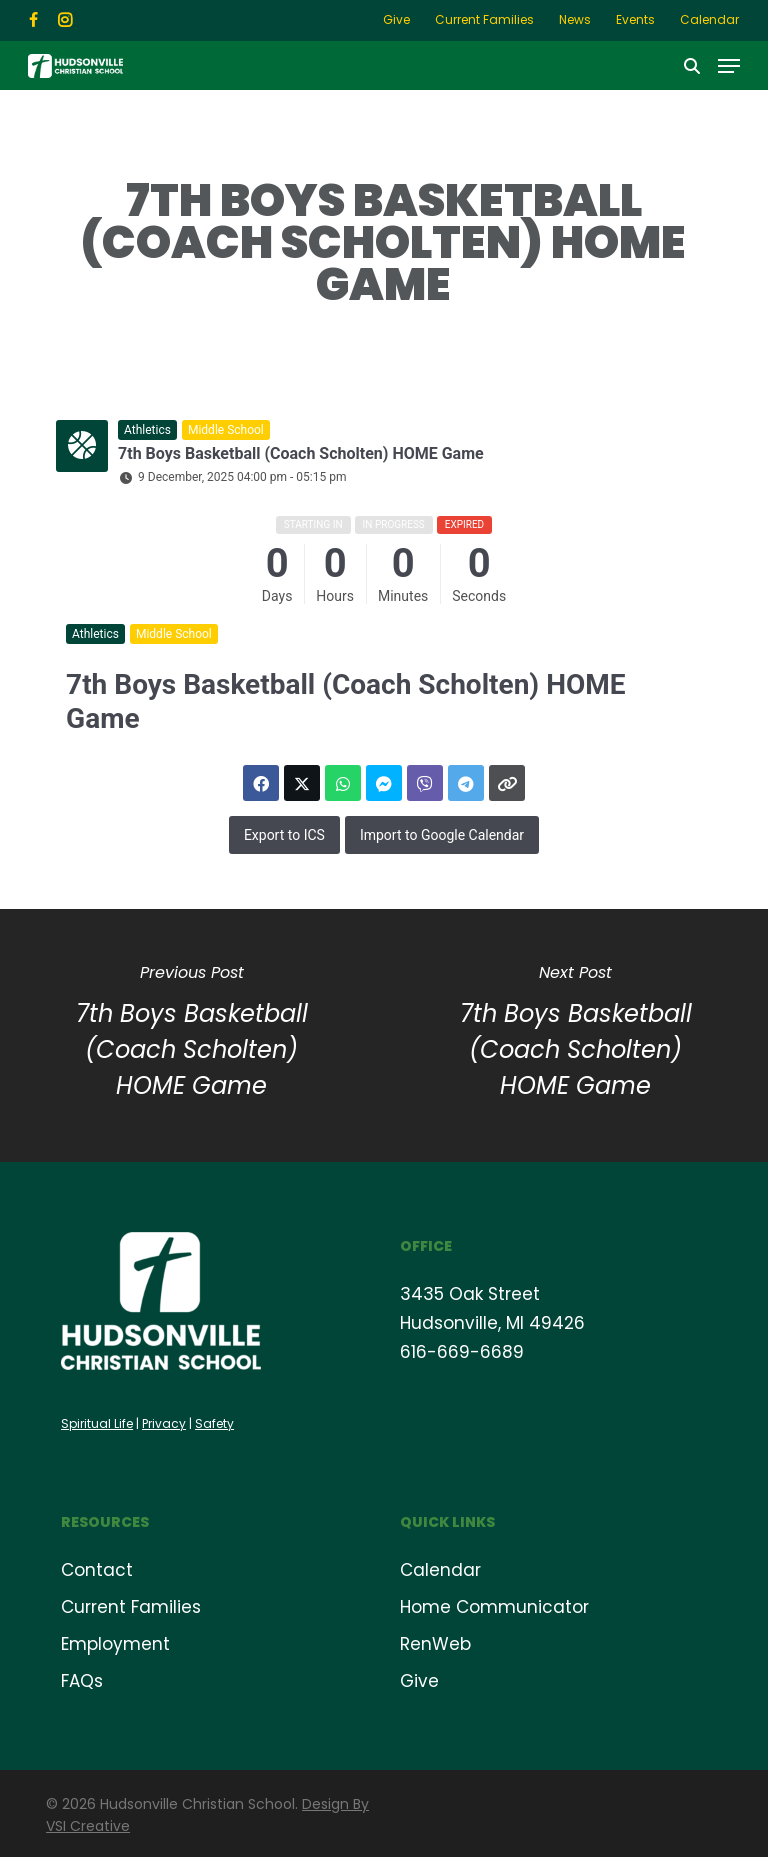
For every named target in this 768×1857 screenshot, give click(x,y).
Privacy (164, 1423)
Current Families (131, 1607)
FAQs (82, 1681)
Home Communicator (494, 1607)
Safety (214, 1423)
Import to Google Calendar (442, 835)
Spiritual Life (97, 1423)
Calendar (440, 1570)
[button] (729, 66)
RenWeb (435, 1644)
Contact (97, 1570)
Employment (115, 1644)
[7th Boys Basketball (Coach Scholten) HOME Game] (576, 1035)
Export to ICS (284, 835)
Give (419, 1681)
